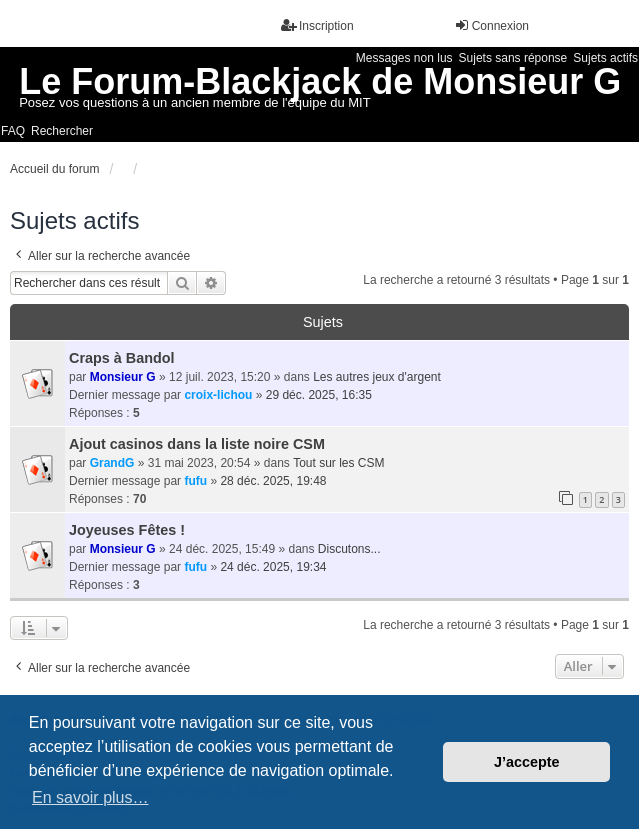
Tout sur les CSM (338, 463)
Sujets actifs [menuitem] (605, 58)
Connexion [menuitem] (491, 25)
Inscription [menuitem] (317, 25)
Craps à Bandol (122, 358)
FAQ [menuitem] (13, 131)
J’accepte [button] (527, 762)
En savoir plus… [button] (90, 797)
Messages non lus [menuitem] (404, 58)
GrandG (112, 463)
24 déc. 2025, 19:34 (273, 567)
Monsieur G (123, 377)
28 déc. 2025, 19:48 (273, 481)
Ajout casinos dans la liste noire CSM (197, 444)
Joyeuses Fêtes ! (127, 530)
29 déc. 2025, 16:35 (319, 395)
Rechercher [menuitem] (62, 131)
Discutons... (349, 549)
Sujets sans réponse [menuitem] (513, 58)
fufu (195, 481)
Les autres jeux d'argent (377, 377)
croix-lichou (218, 395)
